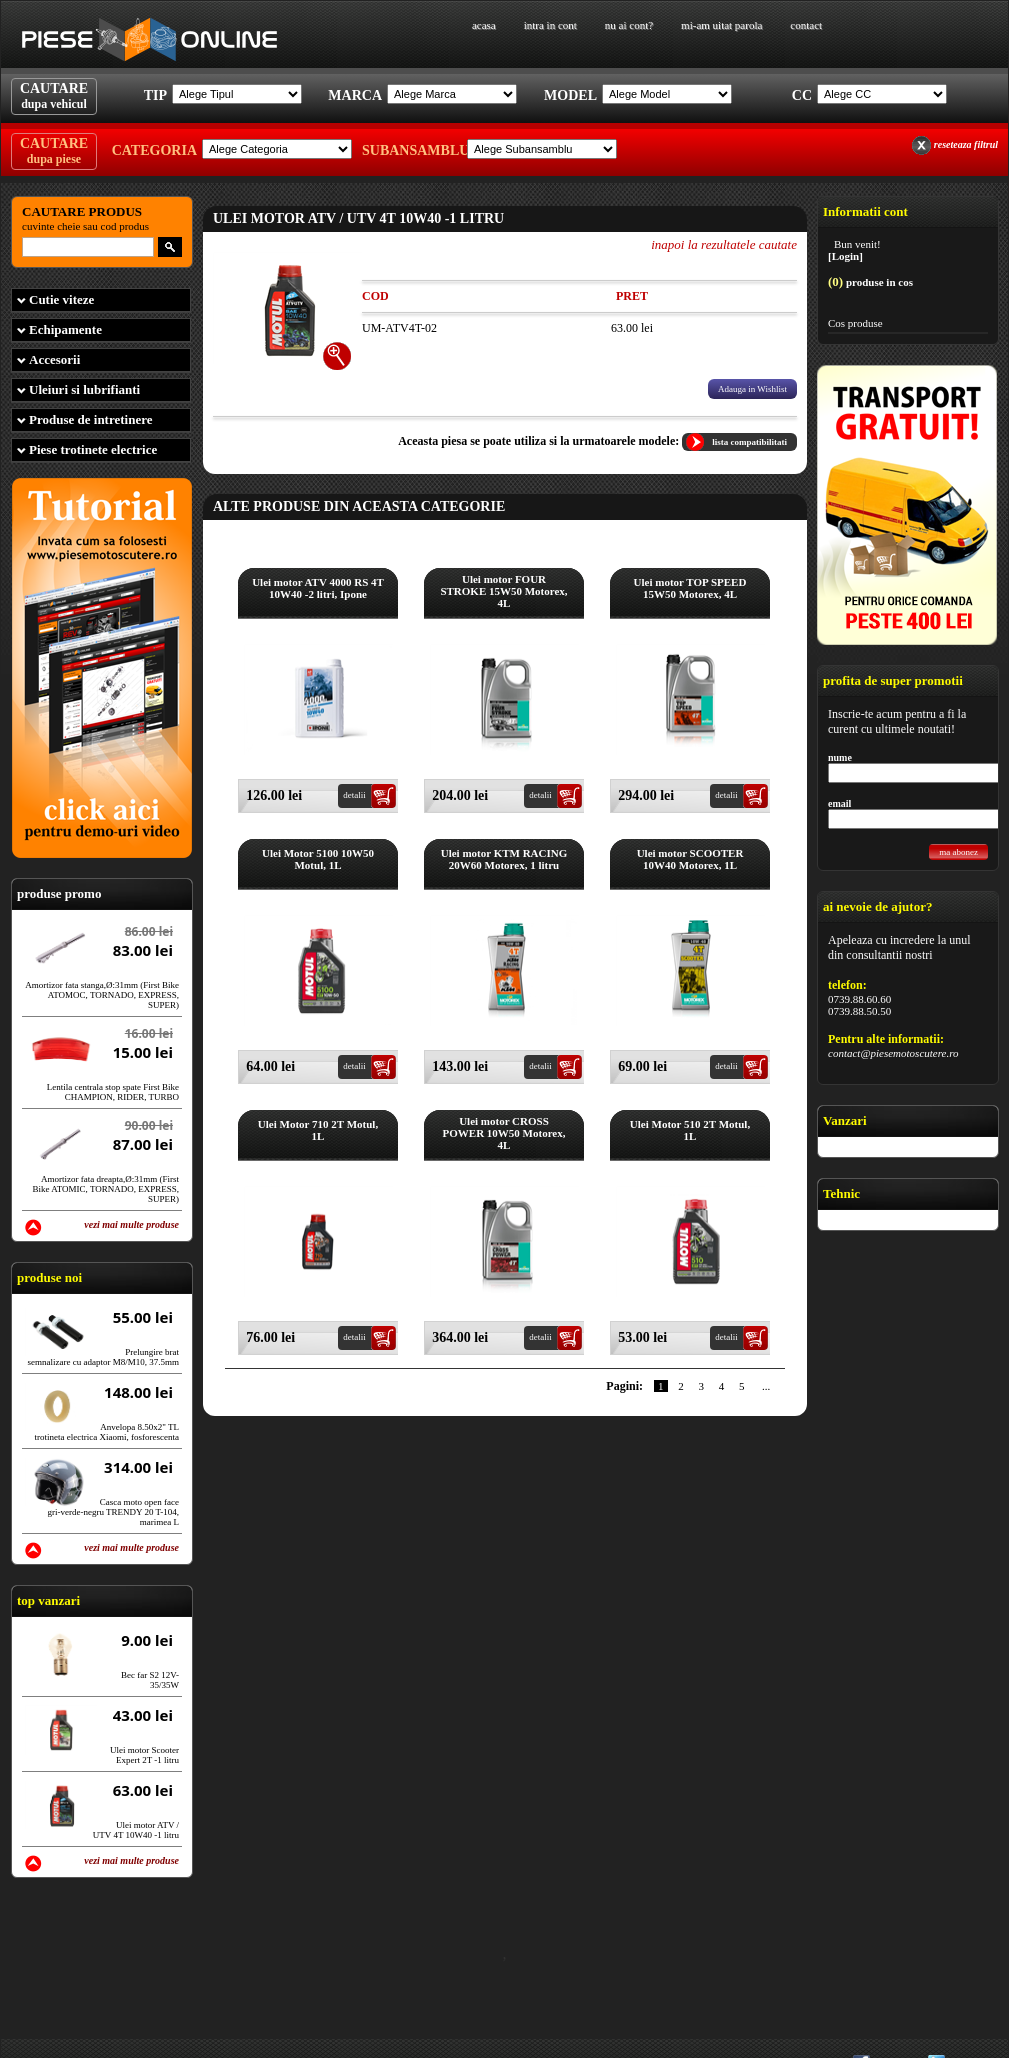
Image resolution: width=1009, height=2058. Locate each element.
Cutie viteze (61, 299)
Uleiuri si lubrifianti (84, 389)
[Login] (845, 256)
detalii (354, 795)
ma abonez (958, 852)
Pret (632, 296)
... (766, 1386)
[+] (337, 356)
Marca (355, 95)
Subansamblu (412, 150)
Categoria (154, 150)
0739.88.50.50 (859, 1011)
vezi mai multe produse (131, 1224)
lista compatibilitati (749, 442)
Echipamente (65, 329)
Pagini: (624, 1386)
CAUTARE (54, 96)
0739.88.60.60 (859, 999)
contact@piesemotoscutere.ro (893, 1053)
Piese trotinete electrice (93, 449)
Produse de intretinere (91, 419)
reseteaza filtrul (966, 144)
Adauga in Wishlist (752, 389)
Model (570, 95)
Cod (375, 296)
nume (840, 757)
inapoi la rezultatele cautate (724, 244)
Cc (802, 95)
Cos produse (855, 323)
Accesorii (54, 359)
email (839, 803)
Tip (155, 95)
